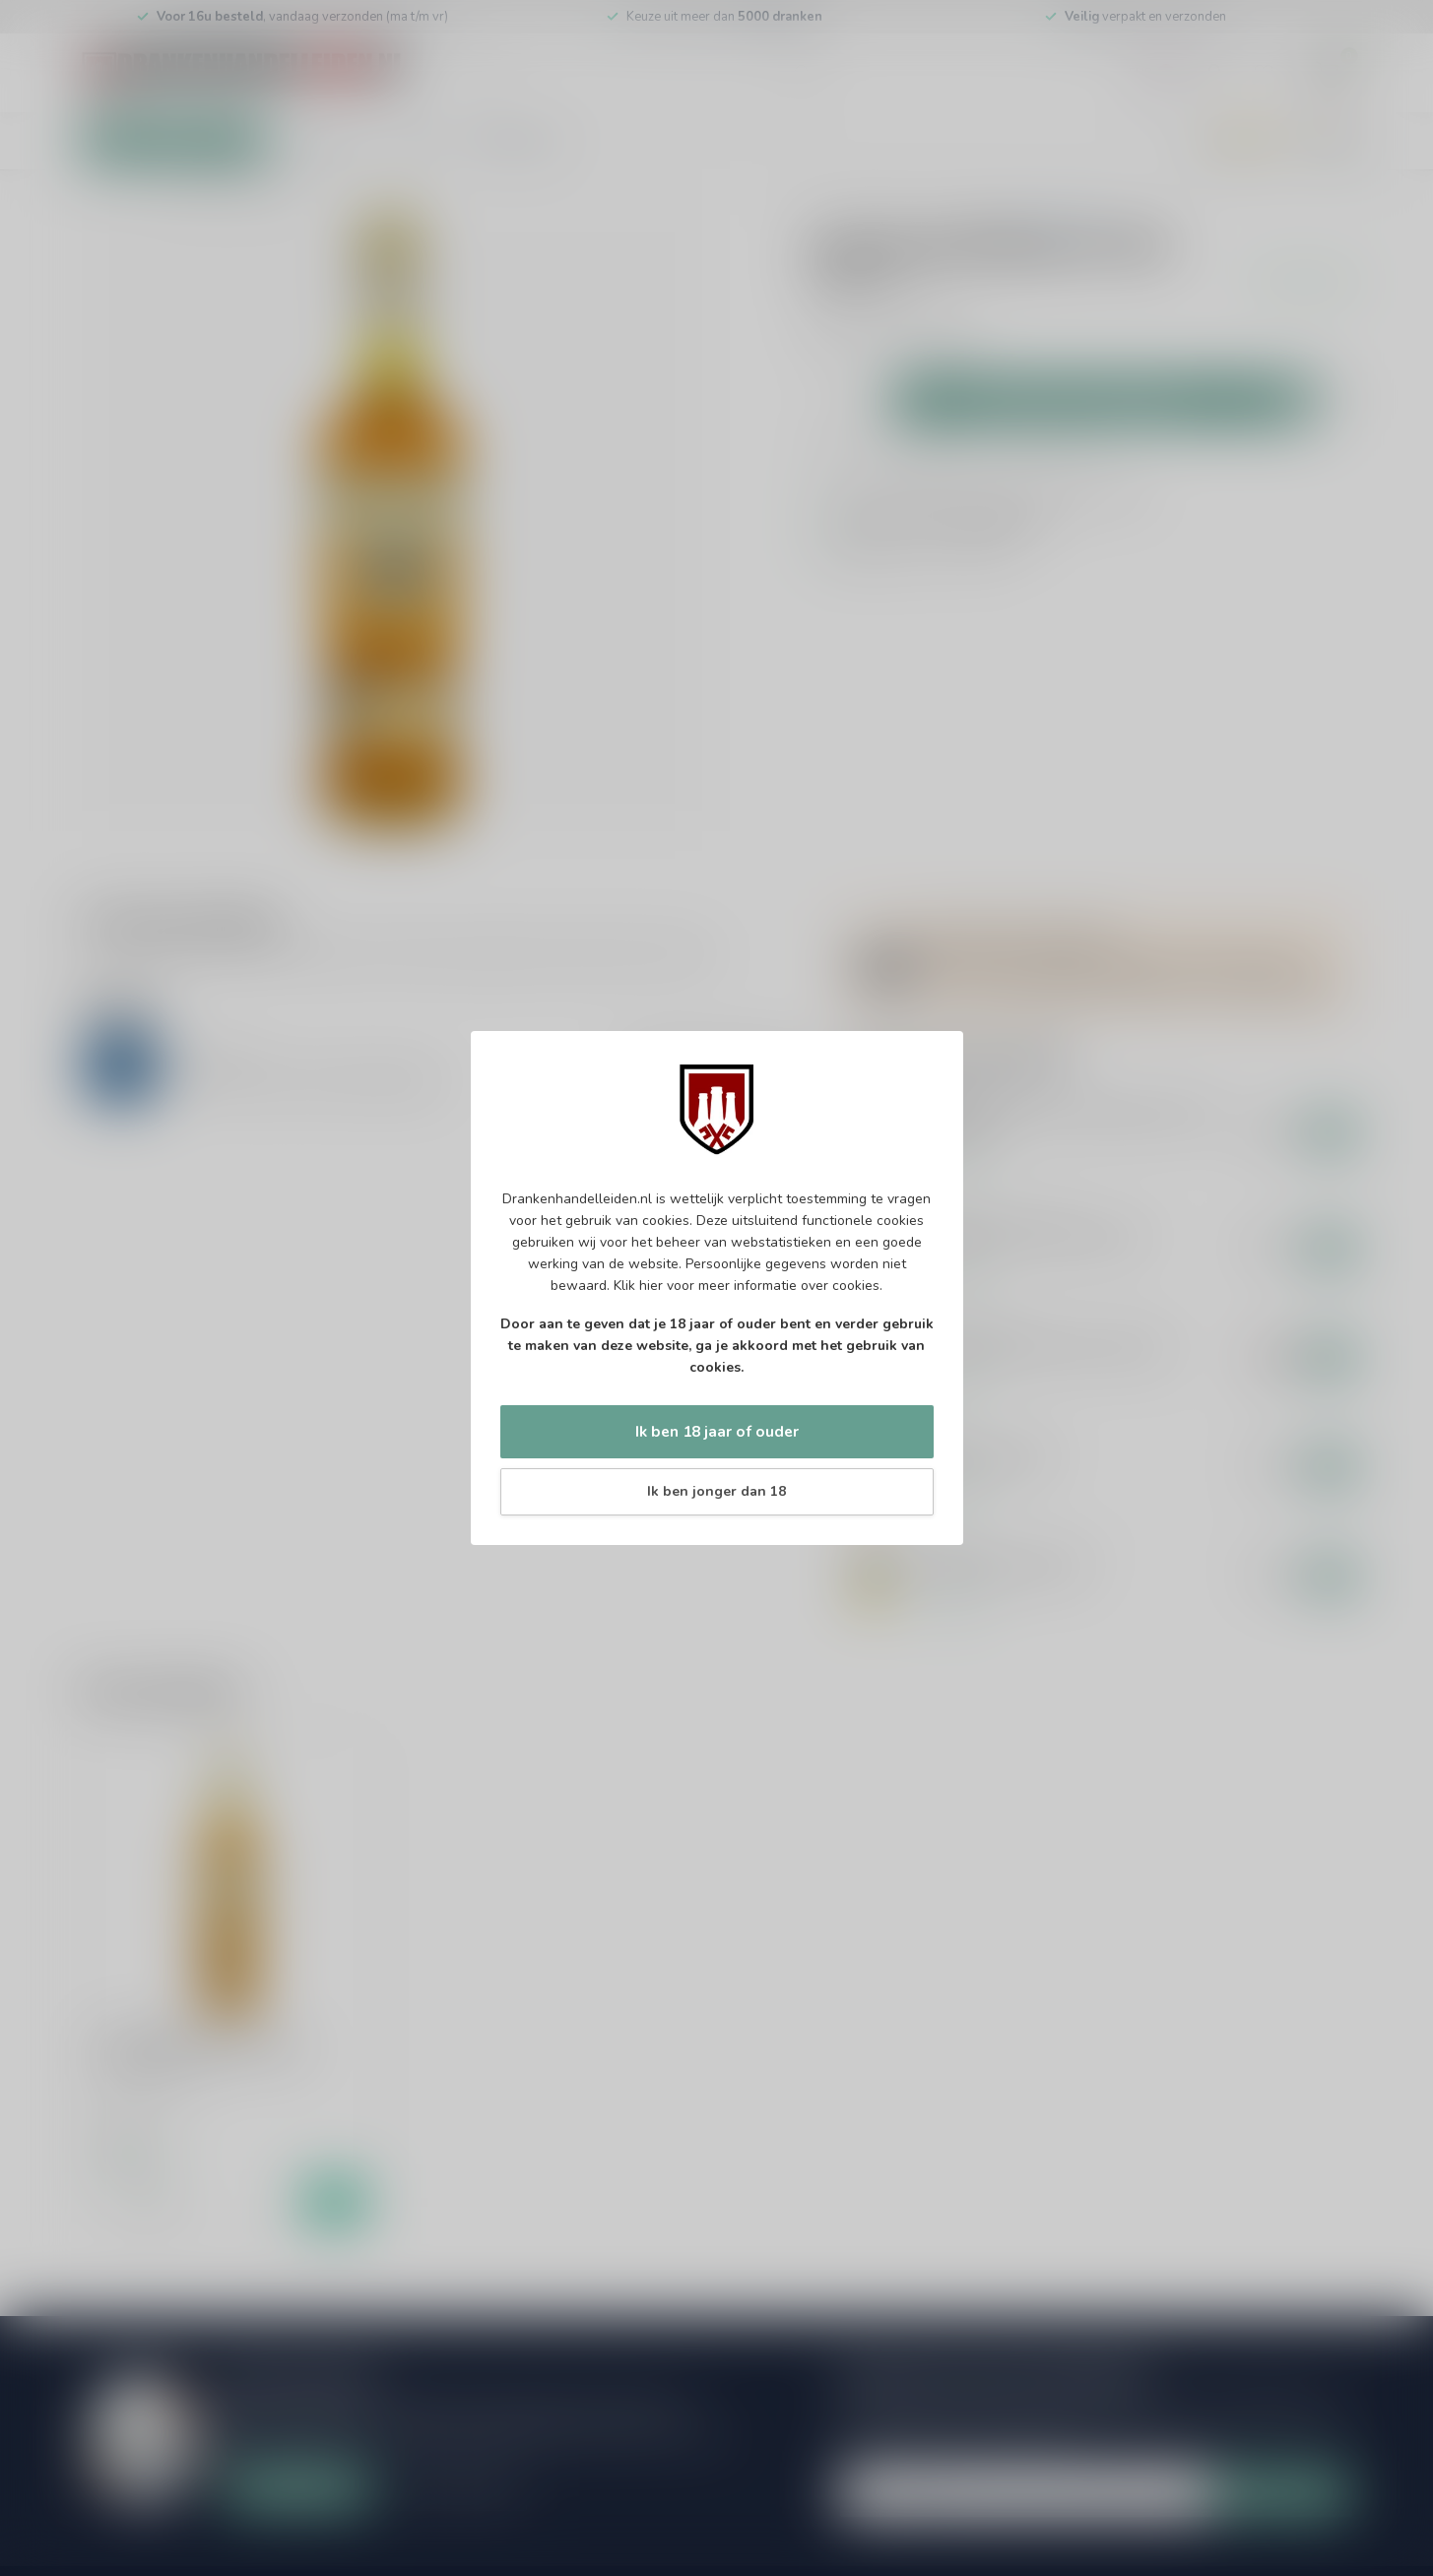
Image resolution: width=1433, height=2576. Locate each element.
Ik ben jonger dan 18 (716, 1491)
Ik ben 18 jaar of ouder (717, 1431)
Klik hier (638, 1285)
